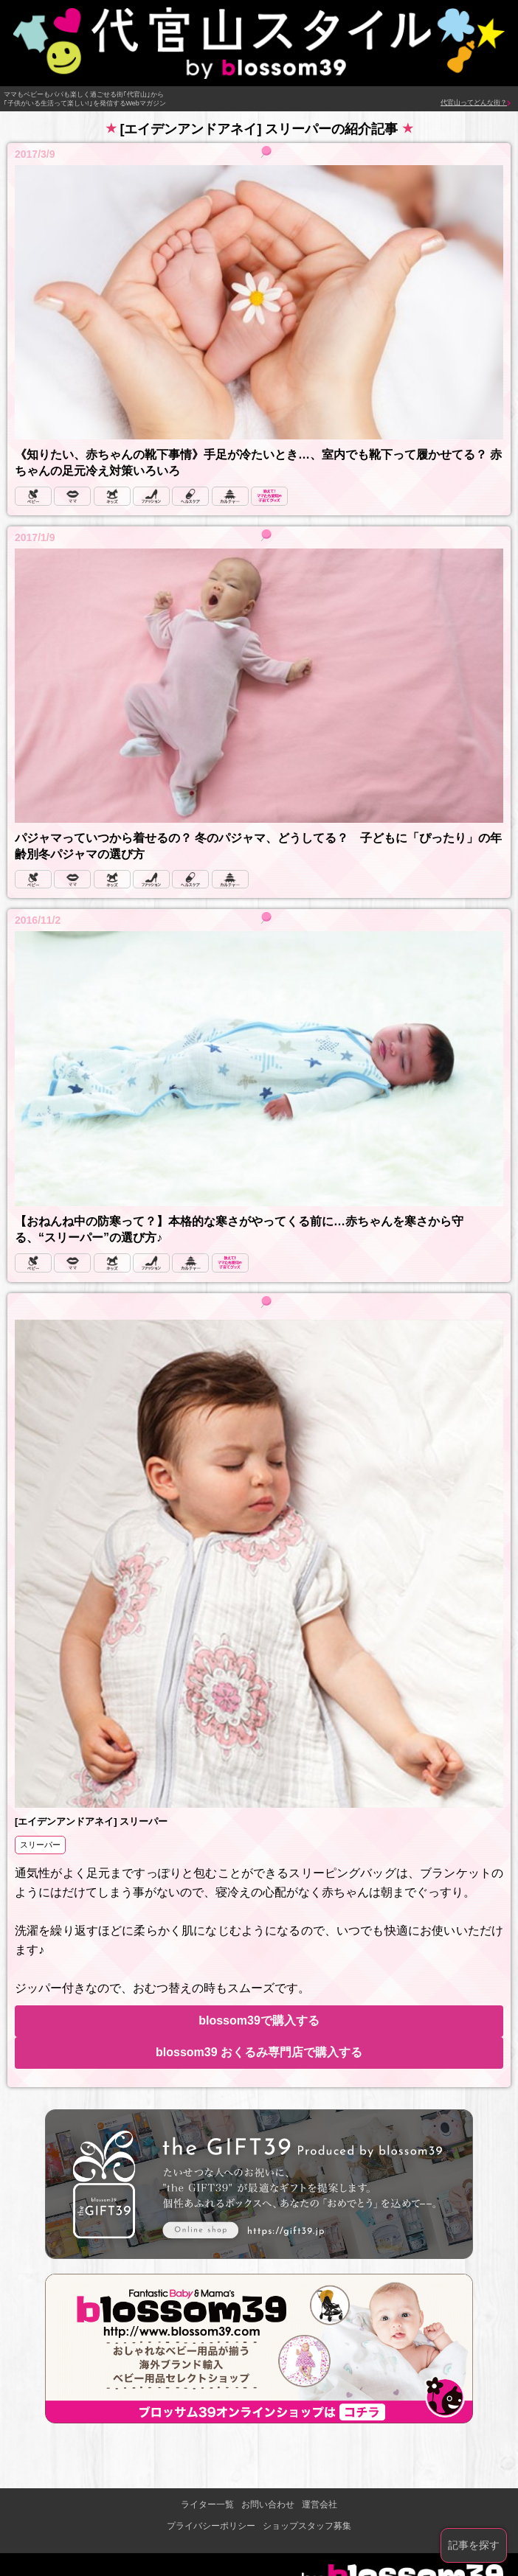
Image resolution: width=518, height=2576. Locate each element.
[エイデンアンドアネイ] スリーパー (91, 1821)
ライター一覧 (207, 2504)
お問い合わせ (267, 2504)
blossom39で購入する (259, 2020)
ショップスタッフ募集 (307, 2526)
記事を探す (474, 2545)
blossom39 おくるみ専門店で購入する (259, 2052)
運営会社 (319, 2504)
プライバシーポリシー (211, 2526)
